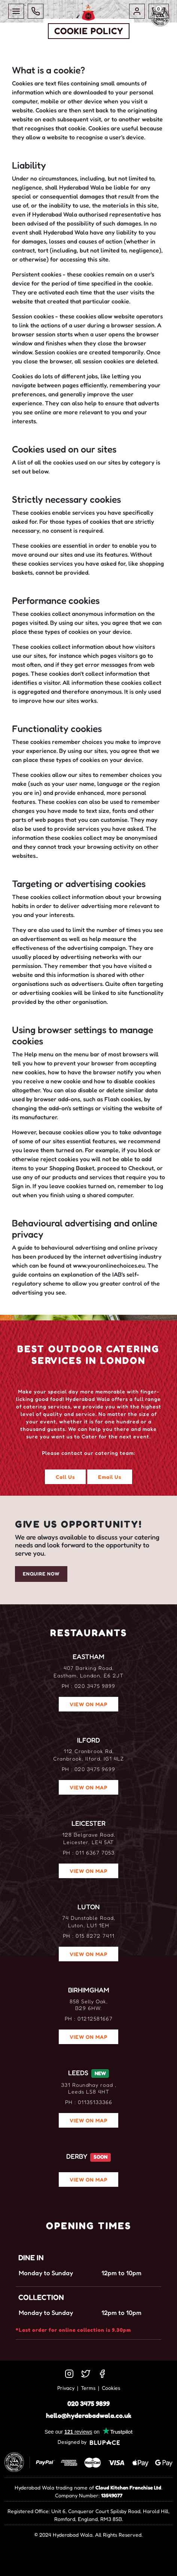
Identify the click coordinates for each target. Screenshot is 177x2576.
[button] (136, 11)
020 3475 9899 (88, 2403)
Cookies (111, 2388)
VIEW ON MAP (88, 1704)
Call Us (65, 1477)
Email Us (109, 1477)
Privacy (65, 2388)
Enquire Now (41, 1574)
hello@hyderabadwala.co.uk (88, 2415)
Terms (88, 2388)
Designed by (89, 2442)
